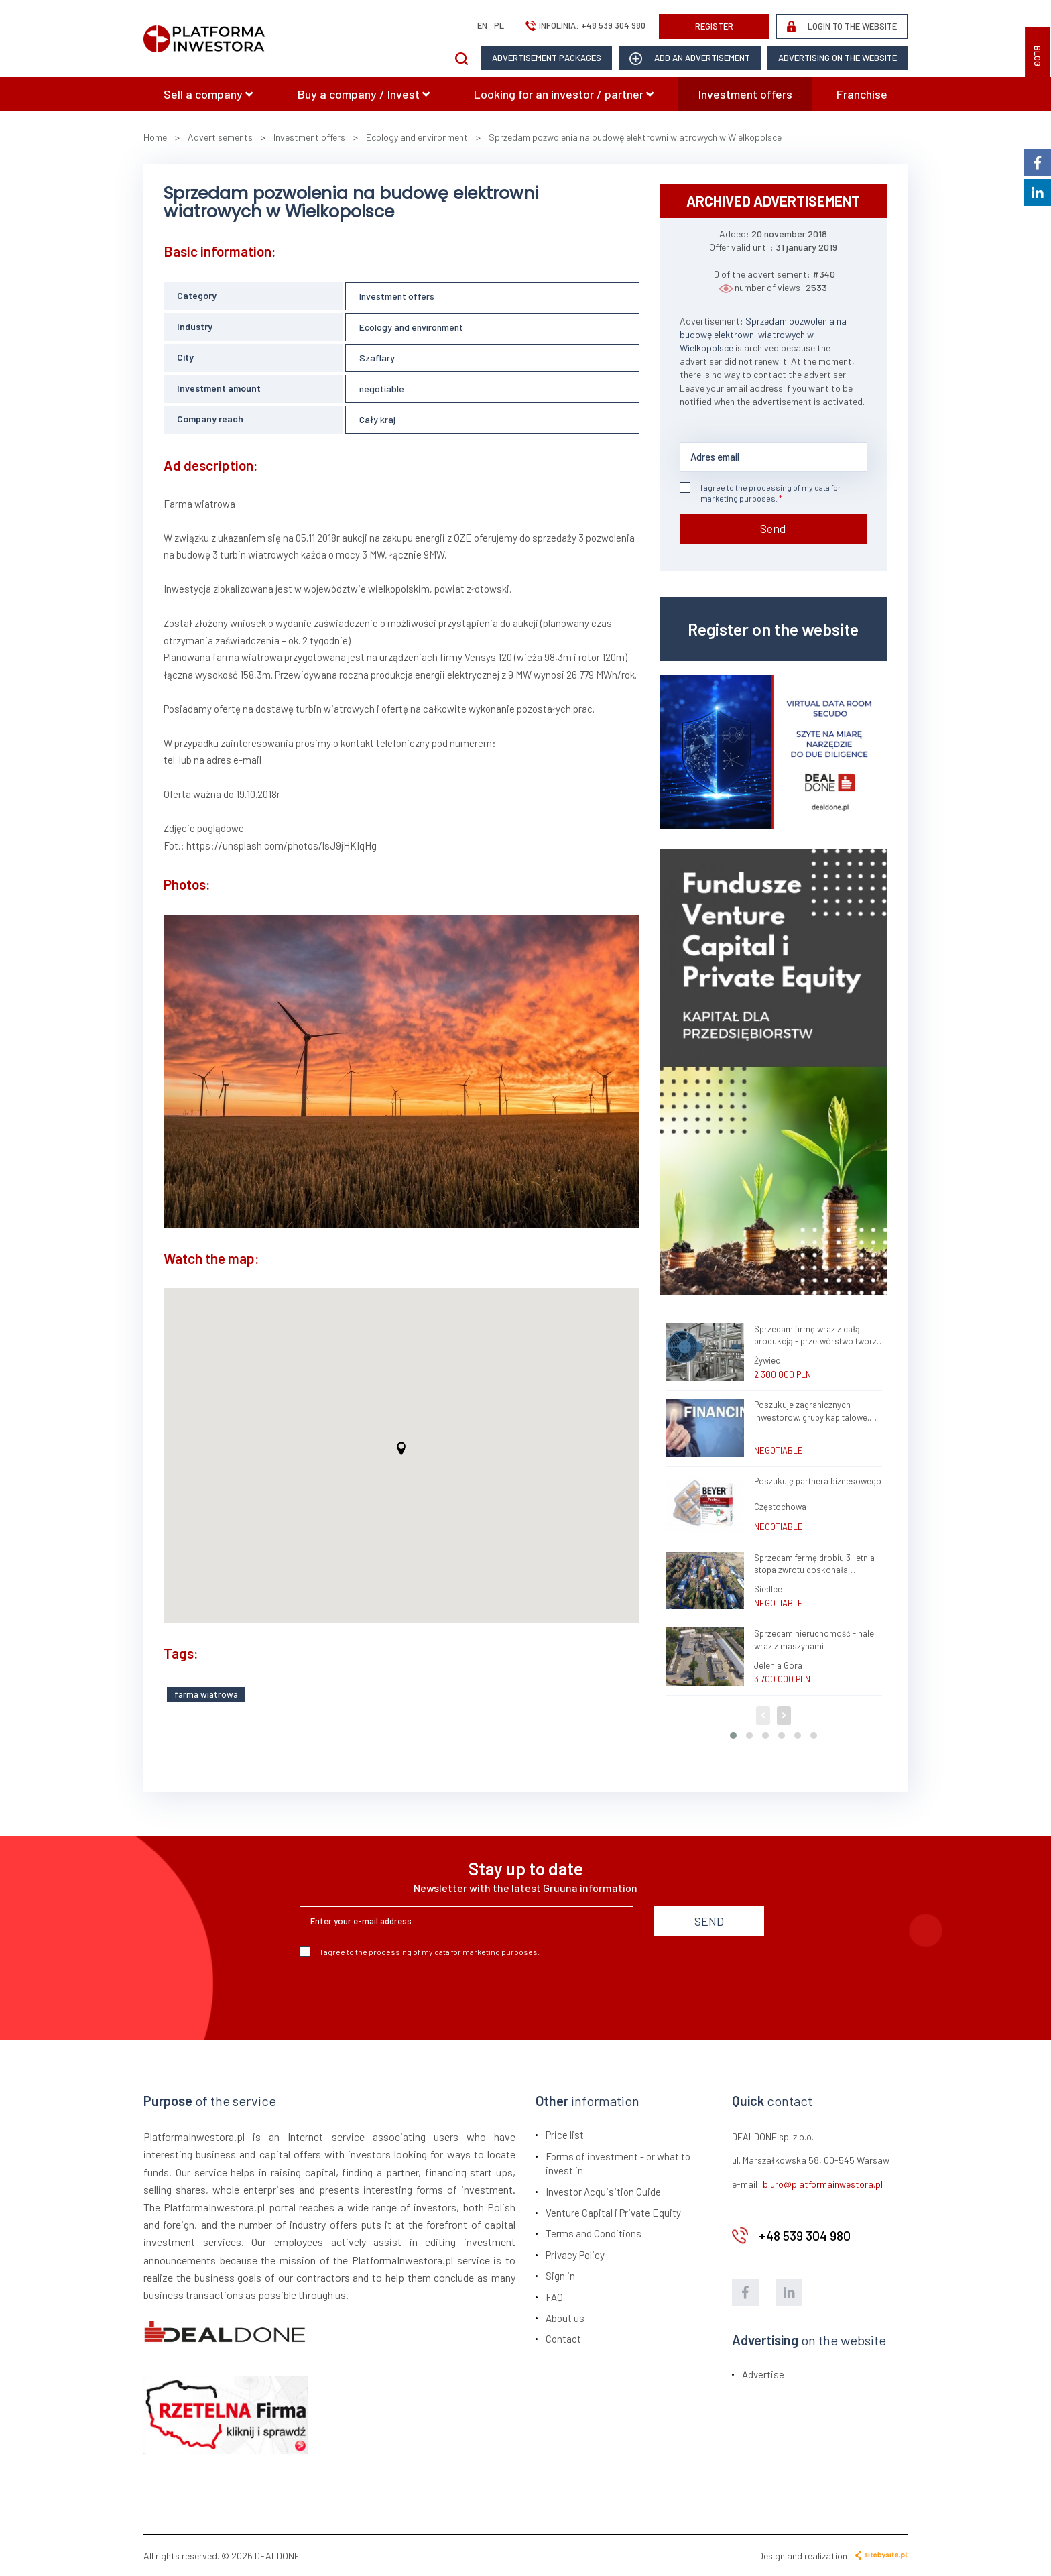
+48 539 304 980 (613, 25)
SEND (709, 1921)
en (482, 25)
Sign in (560, 2276)
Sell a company (208, 93)
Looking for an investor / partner (564, 93)
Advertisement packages (546, 57)
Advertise (763, 2374)
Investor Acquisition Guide (603, 2192)
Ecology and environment (411, 327)
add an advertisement (689, 58)
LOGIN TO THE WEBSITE (842, 26)
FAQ (554, 2297)
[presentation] (401, 1993)
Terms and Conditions (593, 2233)
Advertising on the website (837, 57)
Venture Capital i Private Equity (613, 2213)
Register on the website (773, 629)
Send (773, 528)
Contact (563, 2339)
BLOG (1037, 56)
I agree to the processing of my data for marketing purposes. (760, 492)
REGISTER (714, 26)
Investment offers (745, 93)
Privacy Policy (575, 2255)
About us (565, 2318)
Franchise (862, 93)
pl (499, 25)
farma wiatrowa (206, 1693)
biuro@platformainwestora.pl (823, 2184)
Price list (565, 2135)
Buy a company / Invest (364, 93)
